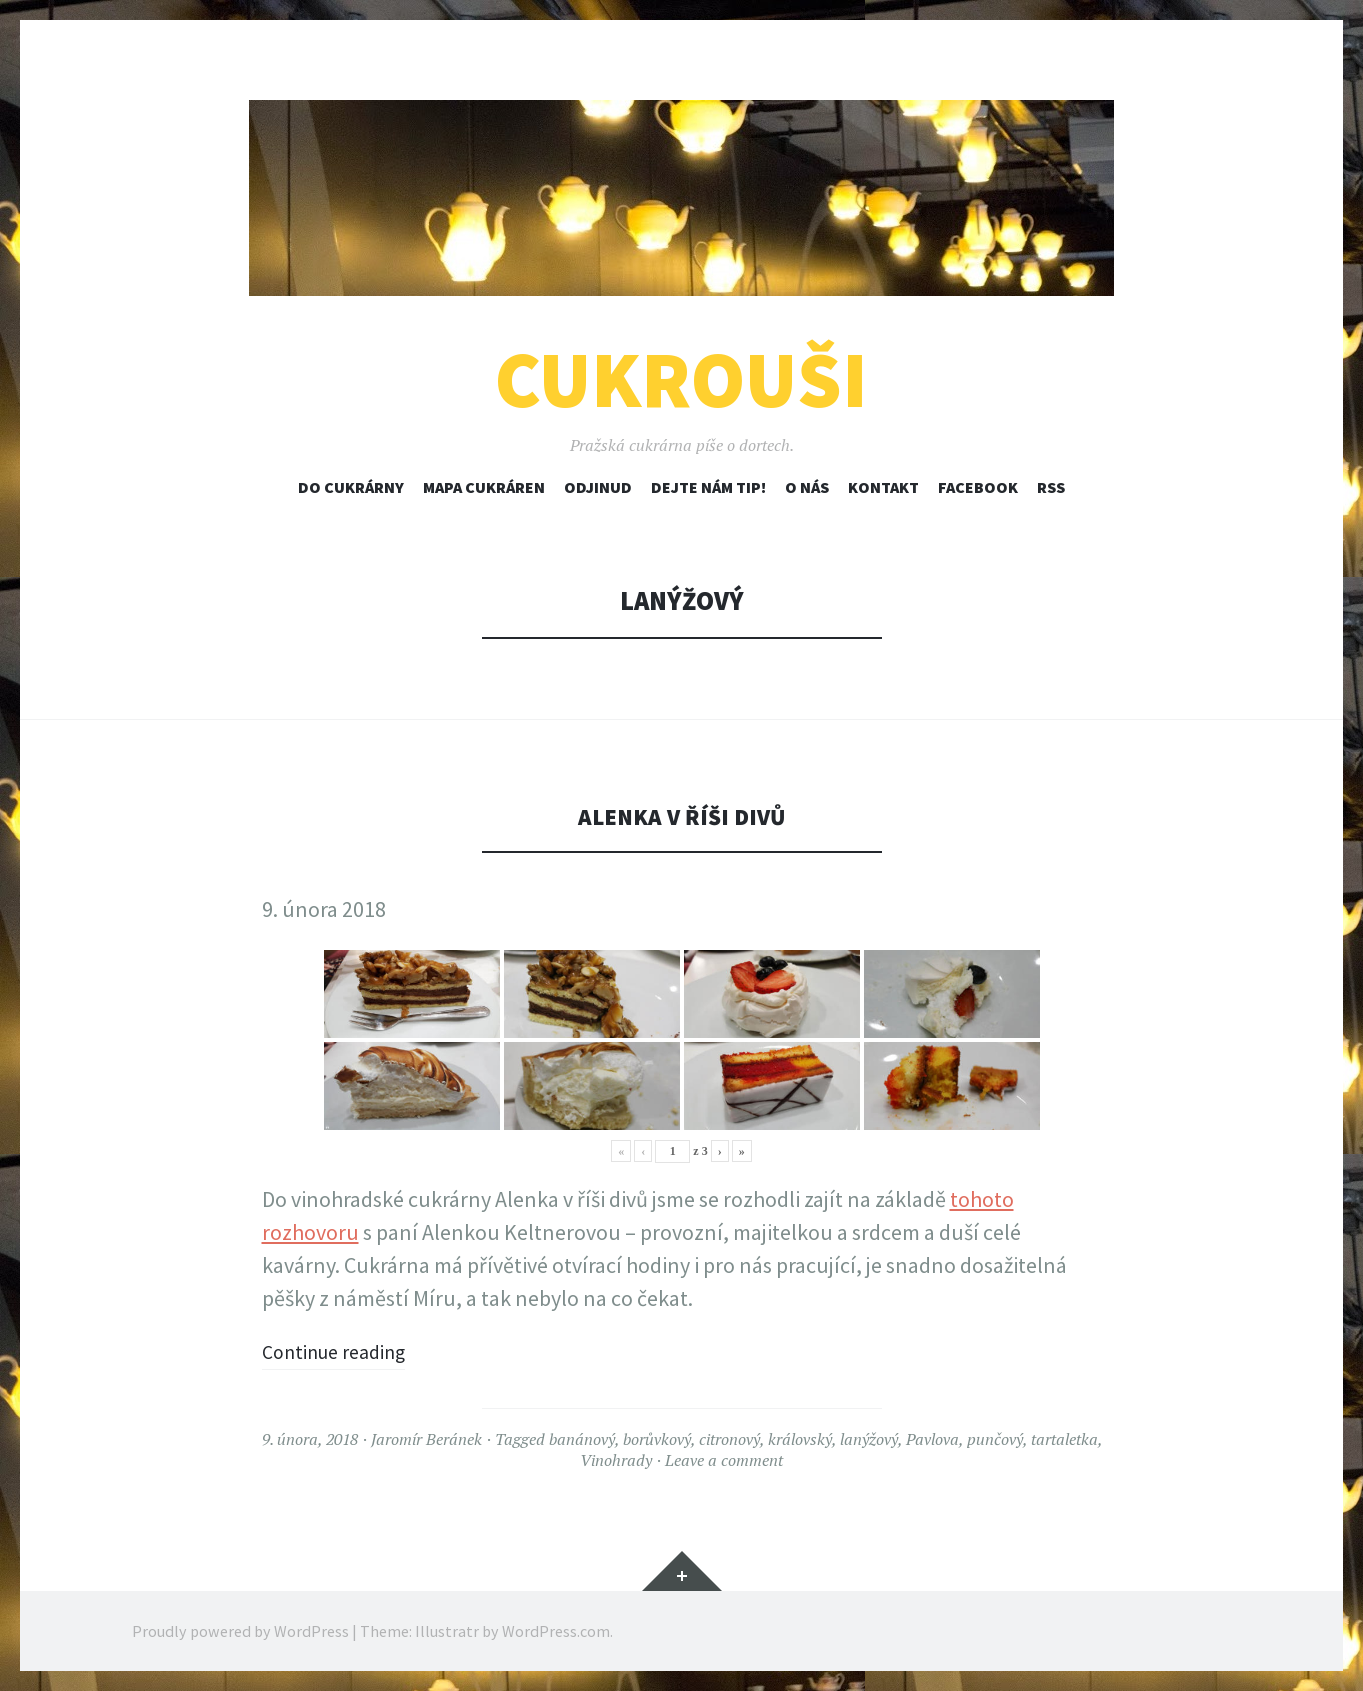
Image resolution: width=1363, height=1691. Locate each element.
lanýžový (869, 1439)
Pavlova (932, 1439)
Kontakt (883, 487)
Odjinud (598, 487)
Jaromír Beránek (426, 1439)
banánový (582, 1439)
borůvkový (657, 1439)
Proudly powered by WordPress (240, 1631)
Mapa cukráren (484, 487)
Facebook (978, 487)
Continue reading (343, 1351)
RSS (1051, 487)
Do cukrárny (351, 487)
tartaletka (1064, 1439)
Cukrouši (681, 379)
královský (800, 1439)
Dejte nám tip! (708, 487)
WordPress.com (556, 1631)
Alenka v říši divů (681, 815)
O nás (807, 487)
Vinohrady (616, 1460)
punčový (995, 1439)
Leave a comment (724, 1460)
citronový (729, 1439)
